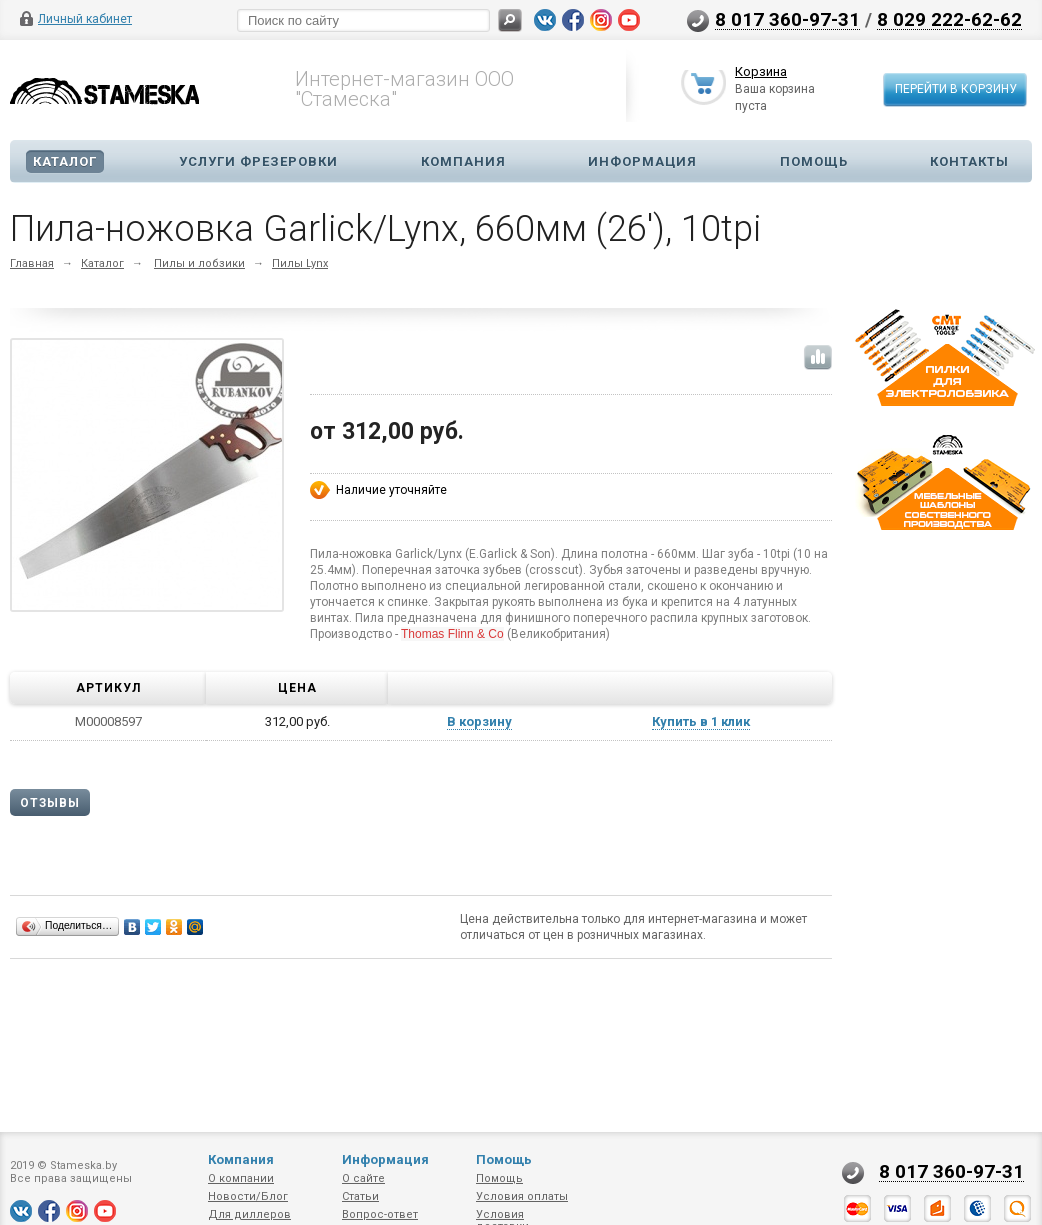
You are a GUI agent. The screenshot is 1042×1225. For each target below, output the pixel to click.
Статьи (360, 1196)
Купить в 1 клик (701, 721)
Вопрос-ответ (380, 1214)
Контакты (969, 161)
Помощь (814, 161)
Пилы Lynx (300, 263)
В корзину (479, 721)
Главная (32, 263)
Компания (463, 161)
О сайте (363, 1178)
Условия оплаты (522, 1196)
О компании (241, 1178)
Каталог (65, 161)
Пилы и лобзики (199, 263)
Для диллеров (249, 1214)
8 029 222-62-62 (949, 19)
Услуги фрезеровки (258, 161)
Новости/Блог (248, 1196)
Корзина (761, 73)
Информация (642, 161)
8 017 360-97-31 (787, 19)
